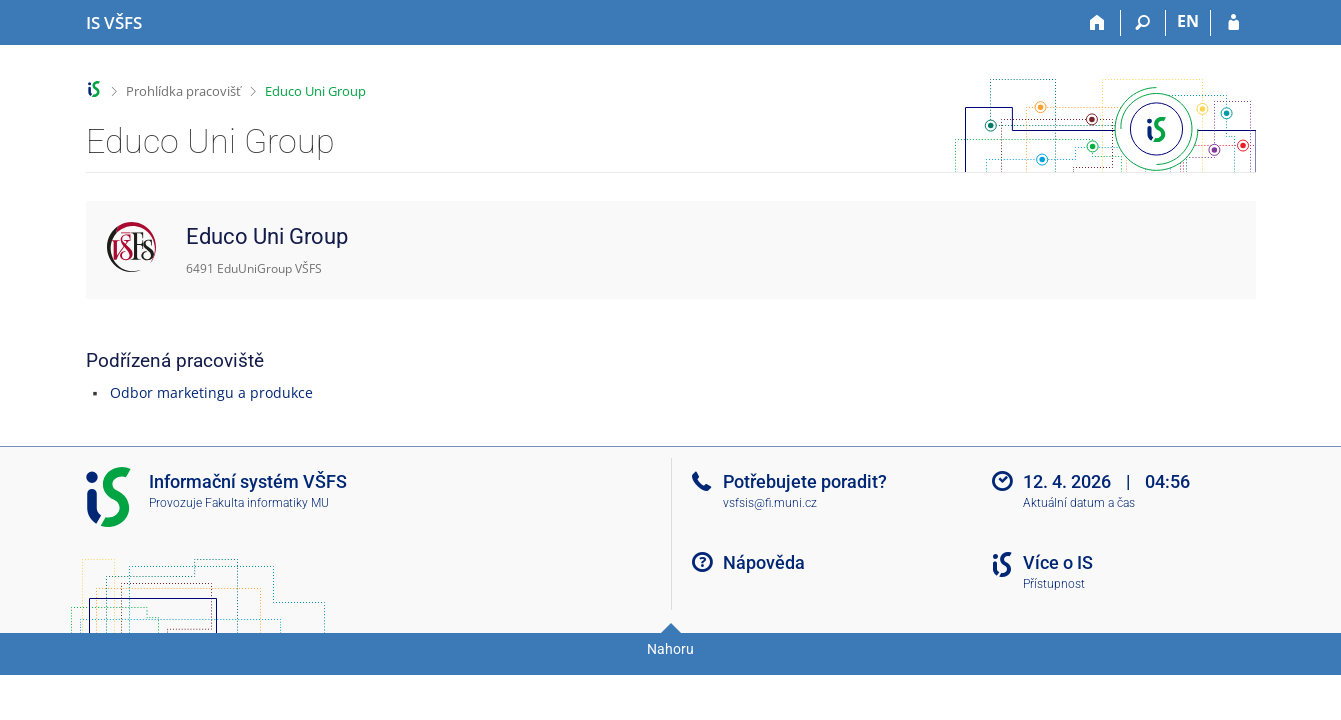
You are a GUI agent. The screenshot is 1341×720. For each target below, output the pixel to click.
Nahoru (670, 649)
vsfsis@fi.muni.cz (770, 503)
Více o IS (1058, 562)
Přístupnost (1054, 584)
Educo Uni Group (315, 91)
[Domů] (1098, 23)
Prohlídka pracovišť (183, 91)
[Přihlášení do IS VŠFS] (1233, 23)
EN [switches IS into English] (1188, 21)
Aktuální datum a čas (1079, 503)
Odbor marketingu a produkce (211, 392)
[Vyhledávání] (1143, 23)
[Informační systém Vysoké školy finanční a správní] (114, 23)
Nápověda (764, 562)
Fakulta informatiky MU (267, 503)
